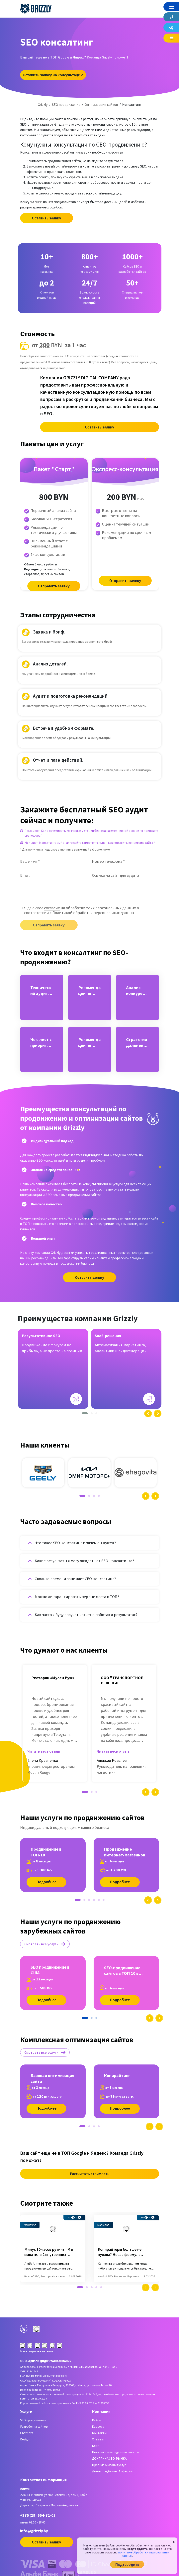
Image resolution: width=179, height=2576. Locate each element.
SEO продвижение (33, 2420)
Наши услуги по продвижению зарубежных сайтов (70, 1926)
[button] (84, 1413)
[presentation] (50, 893)
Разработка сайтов (34, 2426)
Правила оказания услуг (109, 2465)
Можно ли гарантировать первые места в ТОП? (77, 1596)
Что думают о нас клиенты (64, 1650)
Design (25, 2439)
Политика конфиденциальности (115, 2452)
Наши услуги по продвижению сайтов (82, 1817)
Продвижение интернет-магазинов (124, 1852)
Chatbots (26, 2433)
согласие (52, 907)
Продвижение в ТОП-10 (46, 1852)
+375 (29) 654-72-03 (38, 2515)
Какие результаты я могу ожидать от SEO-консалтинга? (84, 1560)
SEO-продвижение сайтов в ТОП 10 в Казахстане (122, 1971)
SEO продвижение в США (50, 1970)
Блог (95, 2446)
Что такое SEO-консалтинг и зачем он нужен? (75, 1542)
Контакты (99, 2433)
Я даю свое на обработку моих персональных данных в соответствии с (81, 910)
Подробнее (46, 1881)
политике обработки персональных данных (143, 2554)
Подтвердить (127, 2564)
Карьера (98, 2426)
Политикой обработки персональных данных (93, 912)
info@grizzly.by (34, 2530)
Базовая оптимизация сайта (52, 2078)
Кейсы (96, 2420)
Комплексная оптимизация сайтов (76, 2039)
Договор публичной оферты (112, 2471)
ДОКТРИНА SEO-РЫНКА (109, 2458)
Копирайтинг (117, 2075)
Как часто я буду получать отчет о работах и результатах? (86, 1614)
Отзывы (98, 2439)
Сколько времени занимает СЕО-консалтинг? (75, 1578)
